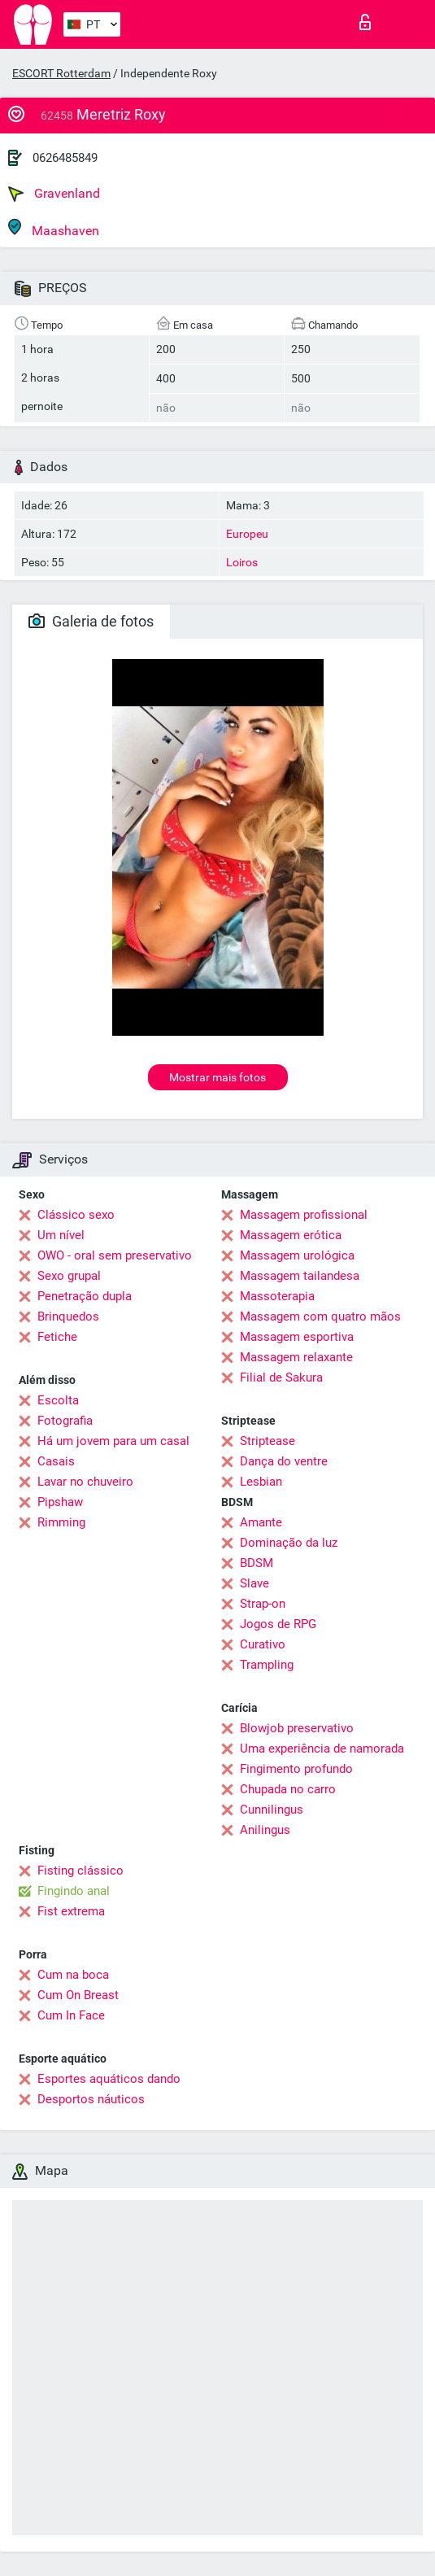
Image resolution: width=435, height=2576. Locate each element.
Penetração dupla (84, 1296)
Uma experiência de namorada (322, 1748)
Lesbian (261, 1481)
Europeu (247, 533)
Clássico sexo (76, 1214)
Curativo (262, 1644)
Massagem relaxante (296, 1357)
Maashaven (53, 228)
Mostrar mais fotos (217, 1077)
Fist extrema (71, 1911)
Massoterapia (277, 1296)
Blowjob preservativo (297, 1728)
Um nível (61, 1235)
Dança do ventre (284, 1461)
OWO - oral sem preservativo (114, 1255)
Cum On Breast (78, 1995)
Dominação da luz (288, 1542)
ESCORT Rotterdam (61, 73)
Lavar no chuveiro (85, 1481)
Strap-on (262, 1603)
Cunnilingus (271, 1809)
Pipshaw (60, 1502)
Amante (261, 1522)
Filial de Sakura (281, 1377)
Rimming (61, 1522)
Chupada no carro (288, 1789)
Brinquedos (68, 1316)
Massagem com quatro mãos (320, 1316)
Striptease (267, 1441)
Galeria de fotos (91, 621)
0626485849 (65, 158)
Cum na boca (73, 1974)
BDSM (256, 1563)
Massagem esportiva (297, 1336)
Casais (56, 1461)
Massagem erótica (290, 1235)
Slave (254, 1583)
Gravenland (54, 194)
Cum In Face (71, 2015)
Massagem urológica (297, 1255)
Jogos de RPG (278, 1624)
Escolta (58, 1400)
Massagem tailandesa (299, 1275)
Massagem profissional (304, 1214)
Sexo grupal (69, 1275)
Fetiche (57, 1336)
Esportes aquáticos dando (109, 2079)
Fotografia (65, 1420)
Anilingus (265, 1830)
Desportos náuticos (91, 2099)
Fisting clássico (80, 1870)
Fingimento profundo (296, 1769)
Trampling (267, 1664)
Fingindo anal (73, 1891)
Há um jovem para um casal (113, 1441)
